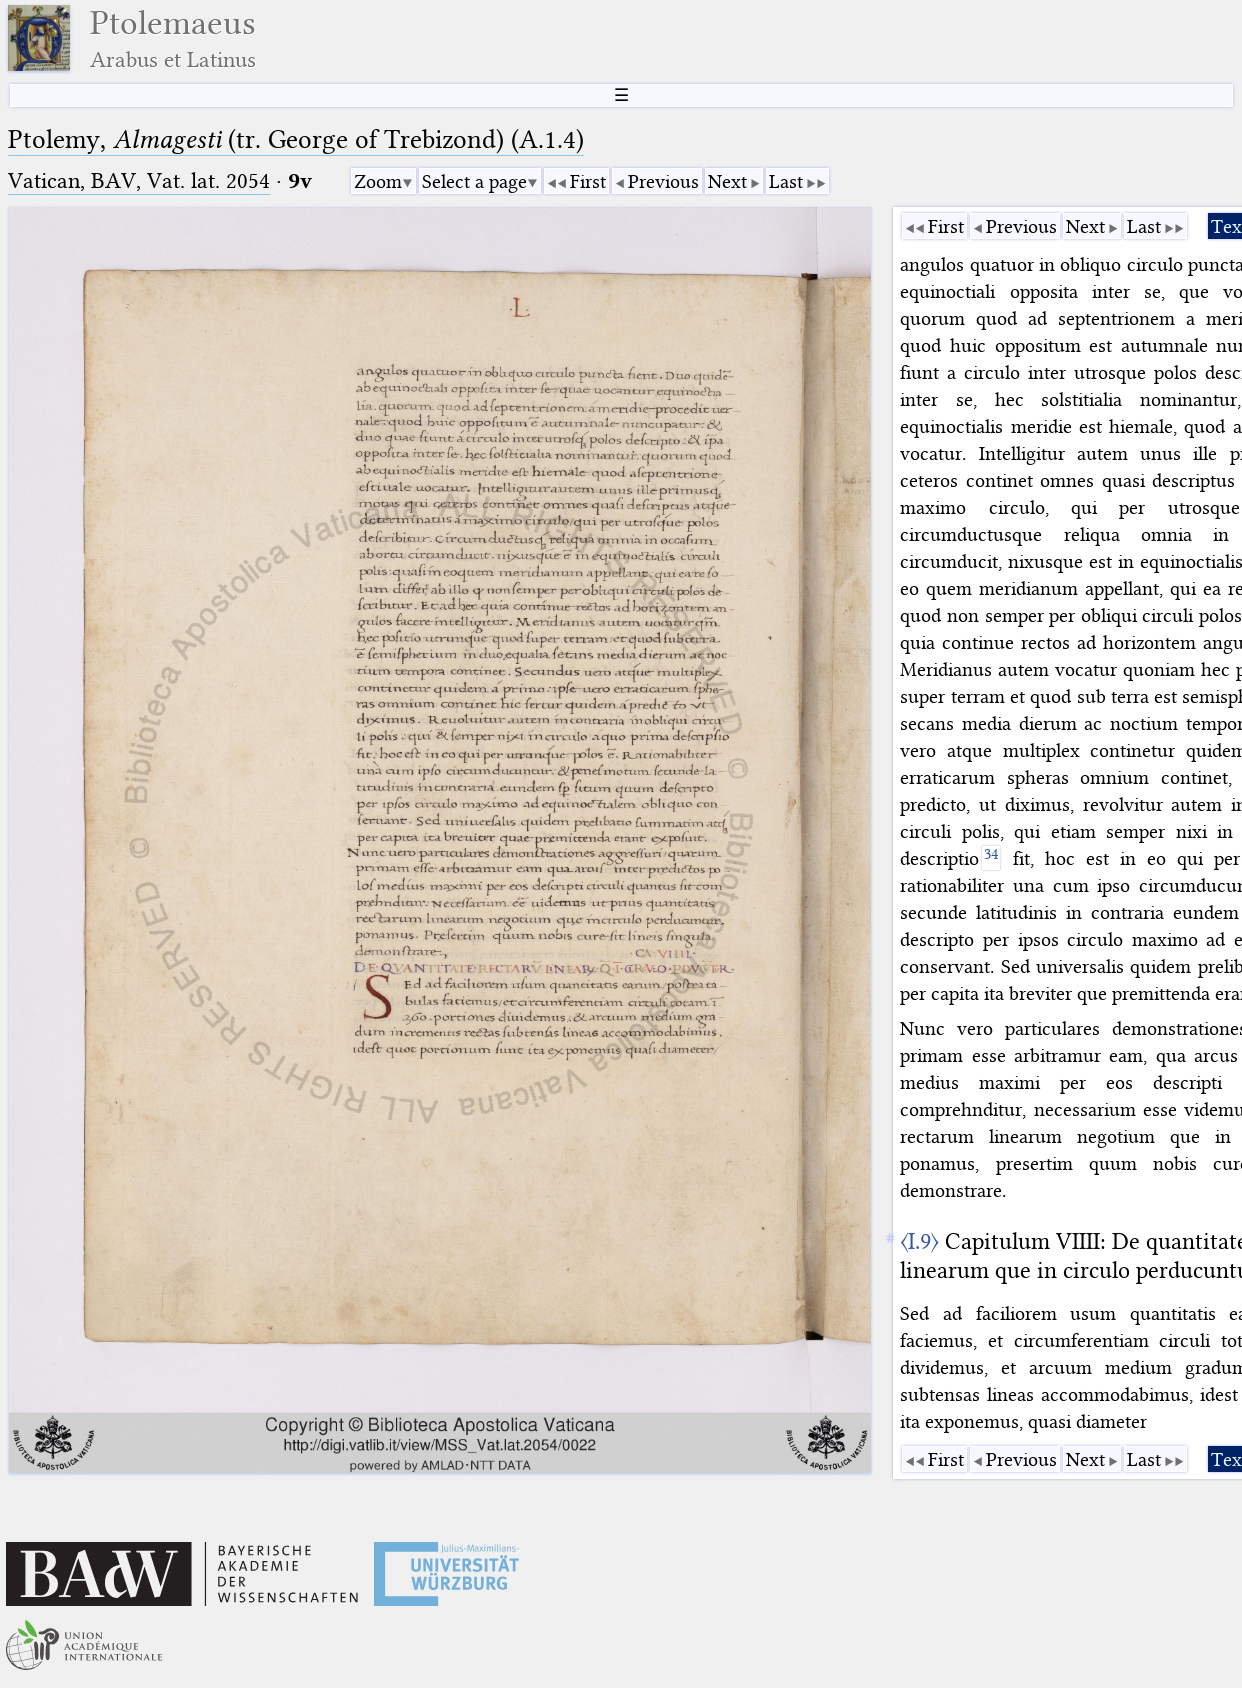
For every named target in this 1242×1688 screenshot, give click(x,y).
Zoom (378, 181)
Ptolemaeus (173, 38)
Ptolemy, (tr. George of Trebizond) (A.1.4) (296, 139)
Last (786, 181)
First (588, 181)
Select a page (474, 181)
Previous (663, 181)
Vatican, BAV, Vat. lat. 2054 (139, 180)
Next (727, 181)
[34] (990, 858)
